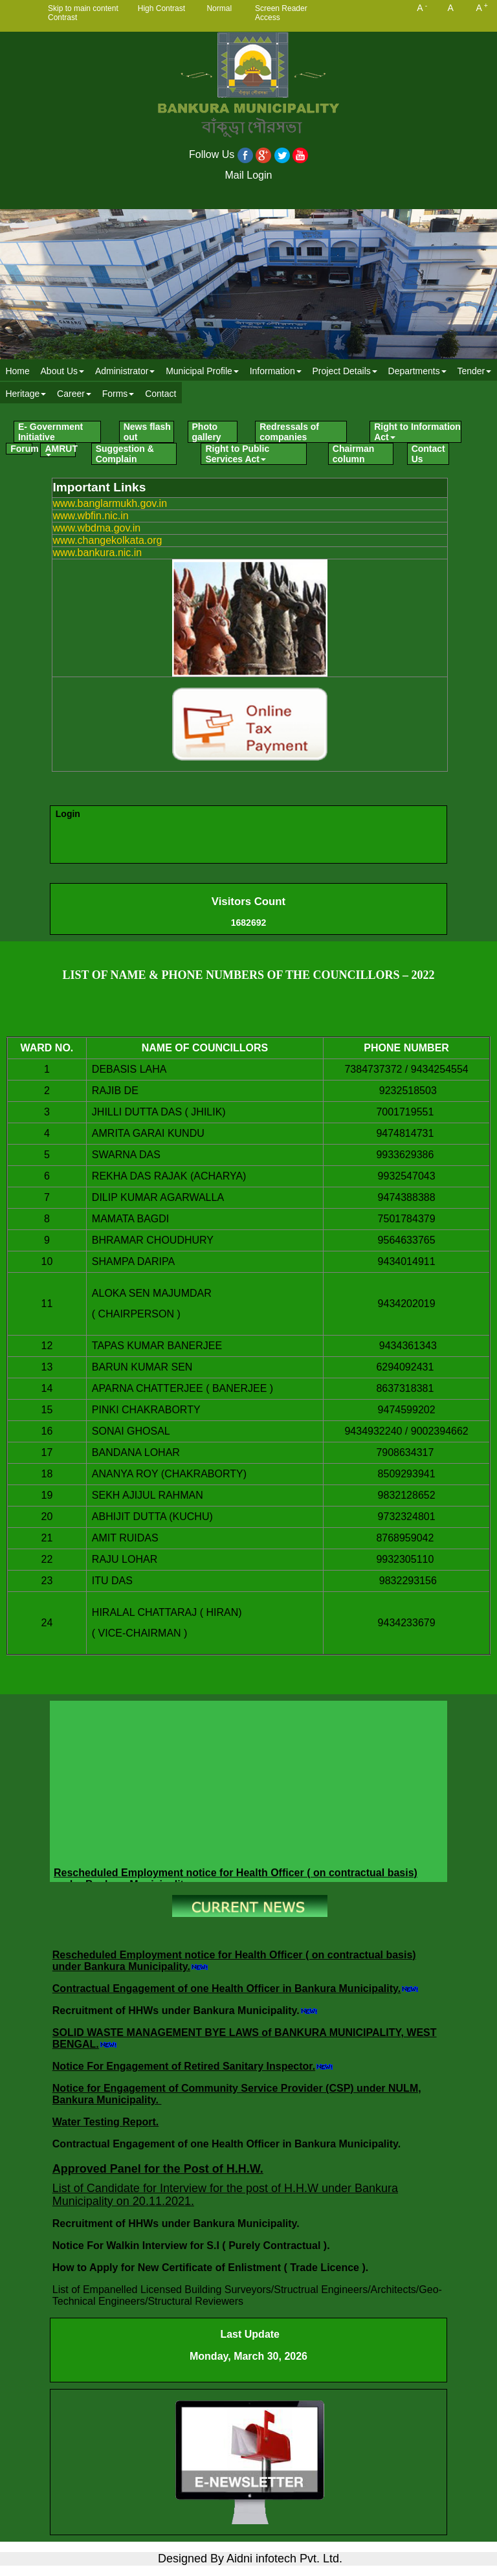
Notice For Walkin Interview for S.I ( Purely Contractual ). (192, 2245)
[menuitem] (17, 370)
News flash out (147, 431)
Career (74, 393)
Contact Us (428, 453)
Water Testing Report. (105, 2121)
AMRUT (60, 449)
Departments (417, 371)
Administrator (125, 371)
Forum (21, 448)
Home (17, 371)
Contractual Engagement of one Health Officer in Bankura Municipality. (226, 1988)
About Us (63, 371)
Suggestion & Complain (125, 453)
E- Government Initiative (50, 431)
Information (276, 371)
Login (68, 814)
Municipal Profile (202, 371)
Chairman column (354, 453)
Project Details (344, 371)
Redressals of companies (289, 431)
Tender (474, 371)
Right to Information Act (417, 431)
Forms (118, 393)
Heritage (25, 393)
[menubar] (248, 382)
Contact (160, 393)
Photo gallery (206, 431)
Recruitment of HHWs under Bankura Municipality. (176, 2010)
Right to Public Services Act (237, 453)
